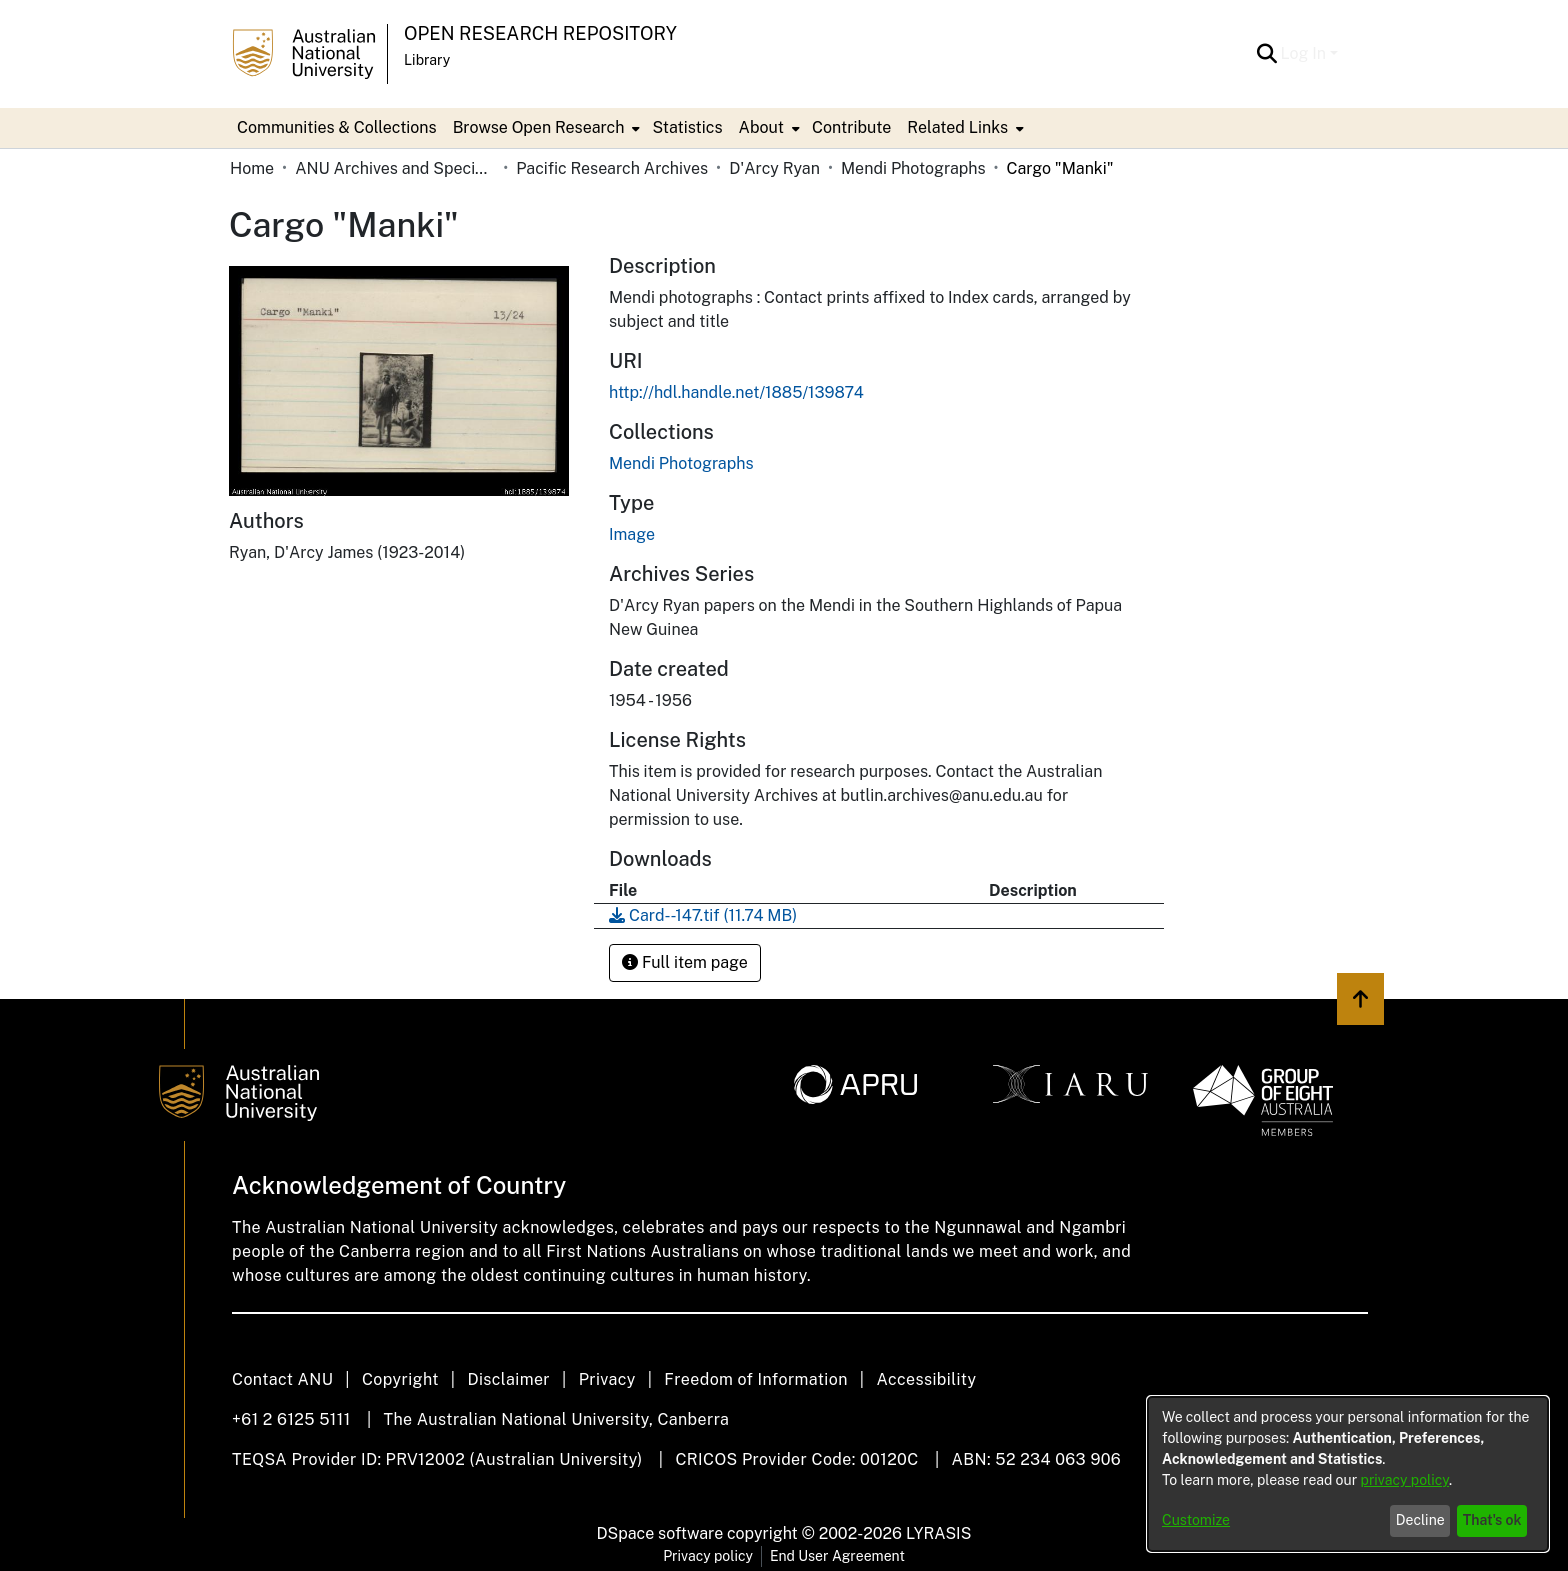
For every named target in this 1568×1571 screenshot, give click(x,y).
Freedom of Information (755, 1379)
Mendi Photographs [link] (913, 168)
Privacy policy (708, 1556)
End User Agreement (837, 1556)
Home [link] (252, 168)
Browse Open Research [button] (539, 127)
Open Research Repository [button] (540, 33)
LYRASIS (938, 1533)
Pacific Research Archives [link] (612, 168)
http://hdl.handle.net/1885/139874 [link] (736, 392)
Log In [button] (1305, 53)
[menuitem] (545, 128)
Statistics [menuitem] (687, 127)
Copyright (400, 1379)
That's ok (1492, 1520)
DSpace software (660, 1533)
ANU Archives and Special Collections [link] (395, 168)
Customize (1196, 1520)
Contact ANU (282, 1379)
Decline (1420, 1520)
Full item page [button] (685, 962)
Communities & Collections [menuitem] (337, 127)
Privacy (607, 1379)
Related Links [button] (957, 127)
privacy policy (1405, 1480)
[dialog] (1348, 1474)
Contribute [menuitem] (851, 127)
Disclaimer (508, 1379)
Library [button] (427, 60)
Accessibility (926, 1379)
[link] (681, 463)
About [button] (761, 127)
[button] (1267, 54)
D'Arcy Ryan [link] (774, 168)
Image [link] (632, 534)
